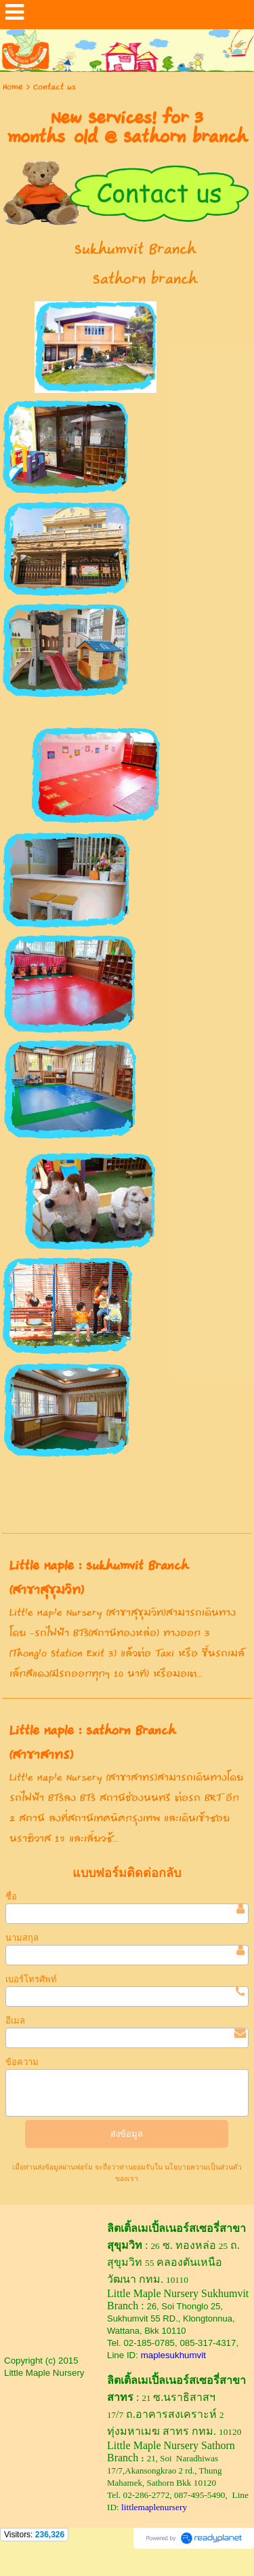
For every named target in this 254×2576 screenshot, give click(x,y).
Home (13, 87)
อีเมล (15, 2020)
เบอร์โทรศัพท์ (31, 1979)
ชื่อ (11, 1896)
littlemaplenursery (154, 2507)
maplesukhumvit (173, 2355)
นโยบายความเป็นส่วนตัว (202, 2167)
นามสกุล (22, 1938)
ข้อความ (22, 2062)
